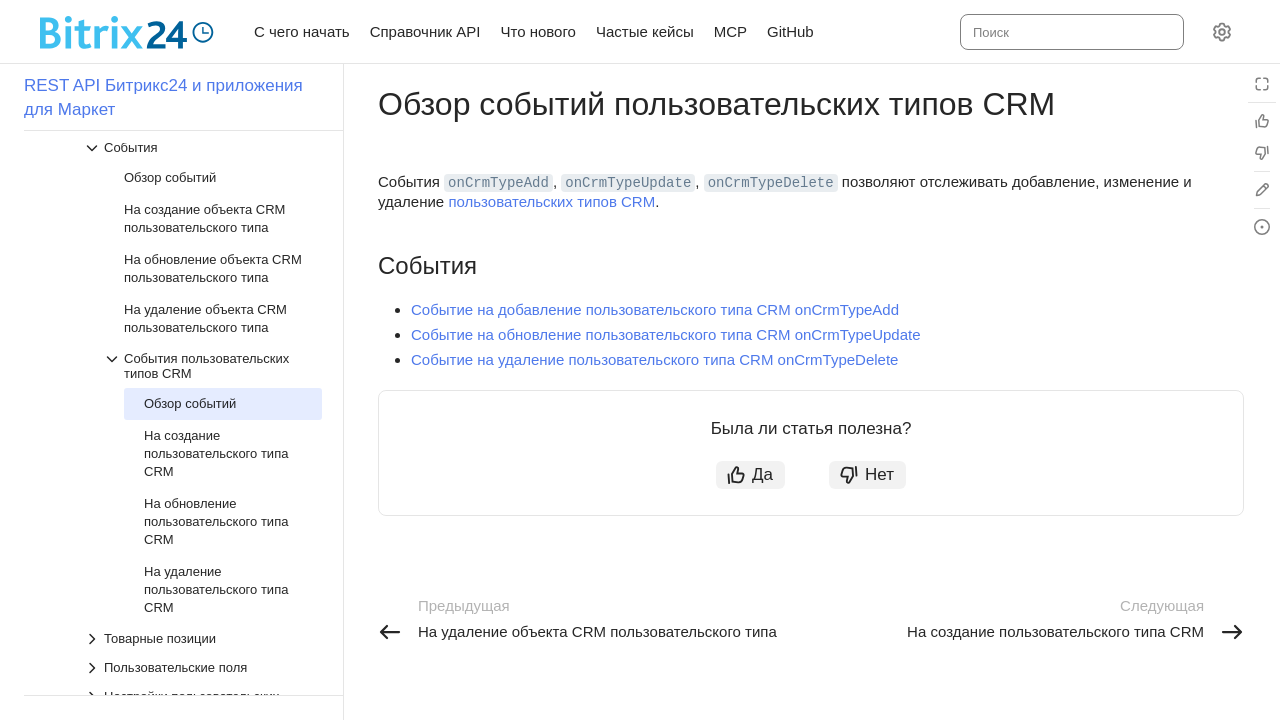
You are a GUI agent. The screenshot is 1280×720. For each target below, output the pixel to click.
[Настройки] (1222, 32)
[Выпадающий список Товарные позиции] (203, 638)
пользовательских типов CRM (551, 201)
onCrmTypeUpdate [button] (628, 183)
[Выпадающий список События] (203, 147)
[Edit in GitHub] (1262, 190)
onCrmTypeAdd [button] (498, 183)
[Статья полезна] (1262, 121)
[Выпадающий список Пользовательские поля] (203, 667)
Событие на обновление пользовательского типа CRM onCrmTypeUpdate (666, 334)
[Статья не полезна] (1262, 153)
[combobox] (1070, 32)
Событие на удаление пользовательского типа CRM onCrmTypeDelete (654, 359)
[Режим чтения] (1262, 84)
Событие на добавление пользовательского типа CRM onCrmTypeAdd (655, 309)
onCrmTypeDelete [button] (771, 183)
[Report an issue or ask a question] (1262, 227)
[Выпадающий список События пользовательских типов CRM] (213, 366)
